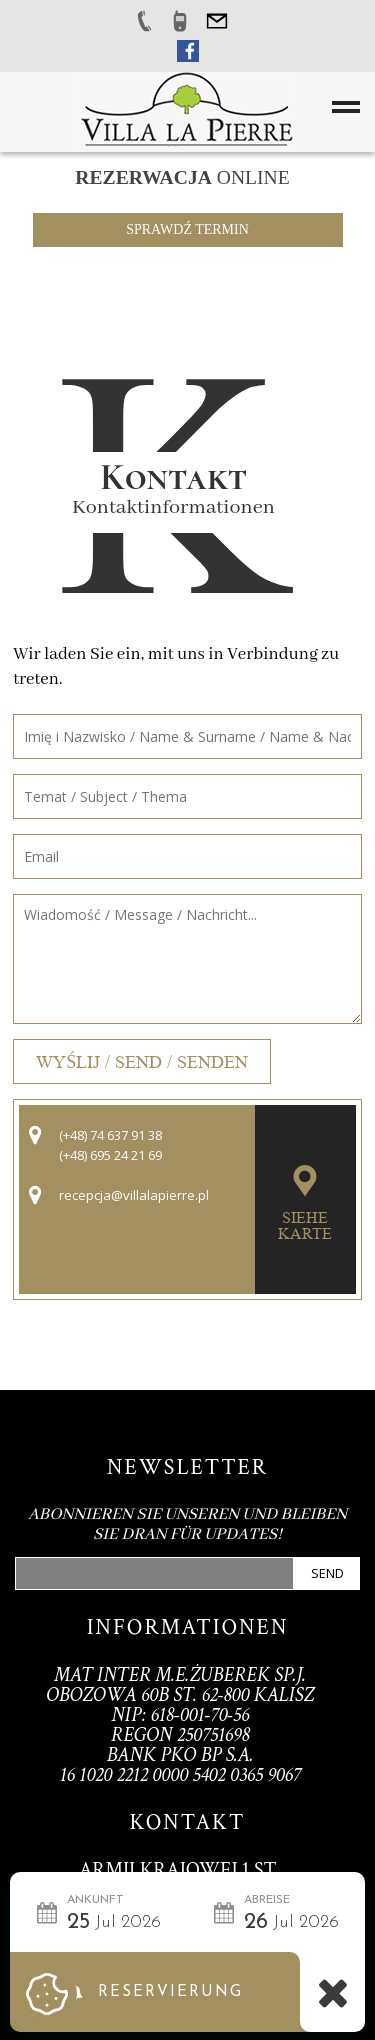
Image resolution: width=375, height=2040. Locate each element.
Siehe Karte (305, 1226)
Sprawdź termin (187, 229)
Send (327, 1573)
